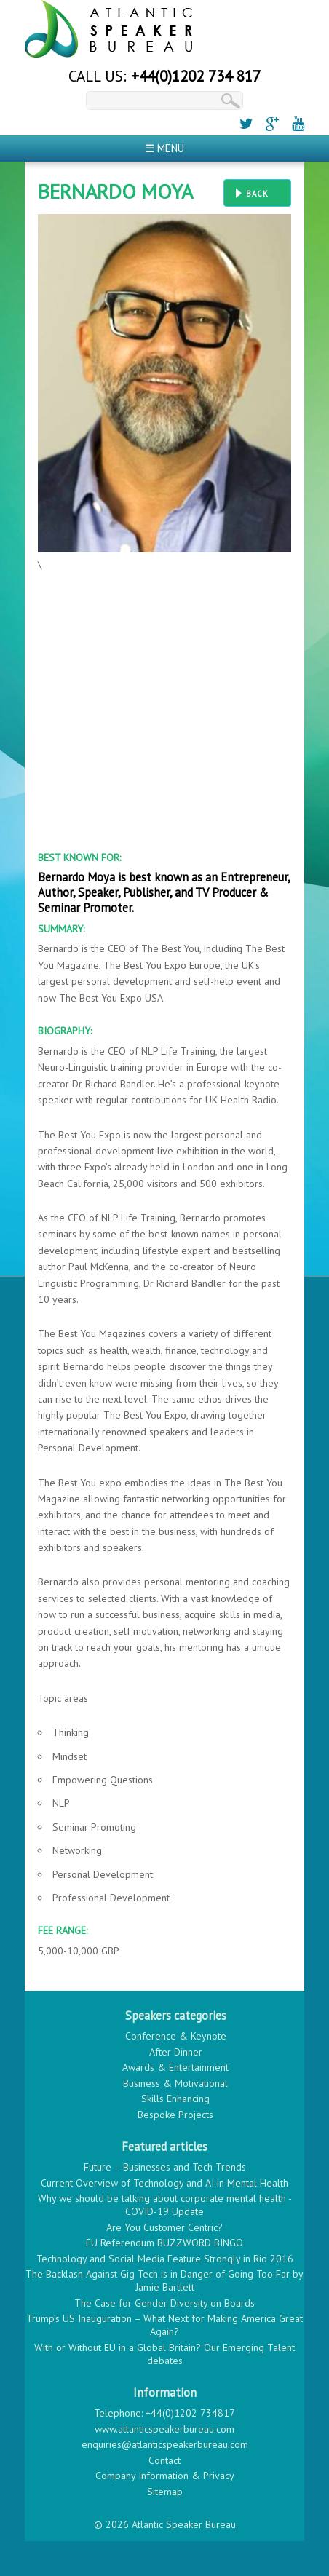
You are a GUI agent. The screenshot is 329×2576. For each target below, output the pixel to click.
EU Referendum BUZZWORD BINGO (164, 2242)
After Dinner (175, 2051)
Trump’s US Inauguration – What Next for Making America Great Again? (164, 2325)
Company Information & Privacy (164, 2475)
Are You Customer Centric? (164, 2227)
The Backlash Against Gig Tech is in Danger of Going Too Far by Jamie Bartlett (164, 2280)
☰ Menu (164, 148)
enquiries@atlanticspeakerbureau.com (165, 2444)
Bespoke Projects (175, 2114)
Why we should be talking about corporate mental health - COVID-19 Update (165, 2205)
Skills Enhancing (175, 2098)
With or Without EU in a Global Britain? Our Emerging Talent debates (164, 2354)
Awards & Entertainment (175, 2067)
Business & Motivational (175, 2083)
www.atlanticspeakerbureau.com (164, 2429)
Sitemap (165, 2491)
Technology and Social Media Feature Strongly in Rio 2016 (164, 2258)
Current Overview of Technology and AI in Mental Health (164, 2182)
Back (257, 194)
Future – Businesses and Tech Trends (165, 2166)
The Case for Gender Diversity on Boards (164, 2303)
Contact (164, 2460)
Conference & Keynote (175, 2035)
